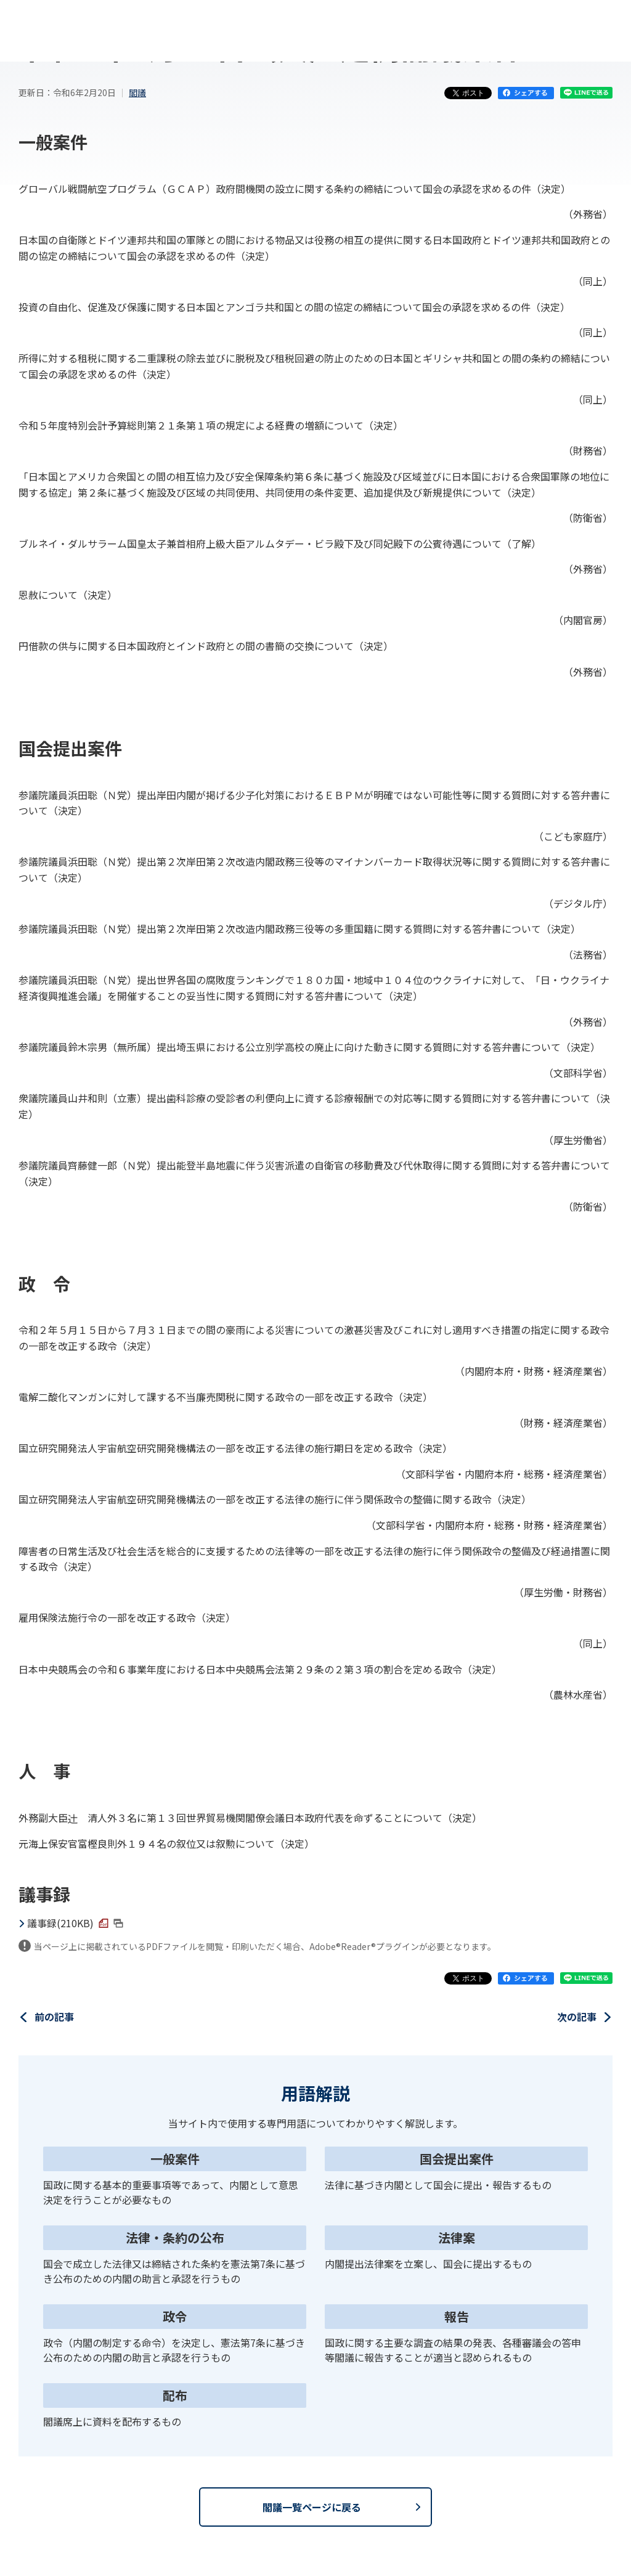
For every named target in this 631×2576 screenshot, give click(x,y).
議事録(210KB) (75, 1923)
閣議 (137, 92)
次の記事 (576, 2016)
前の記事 (54, 2016)
